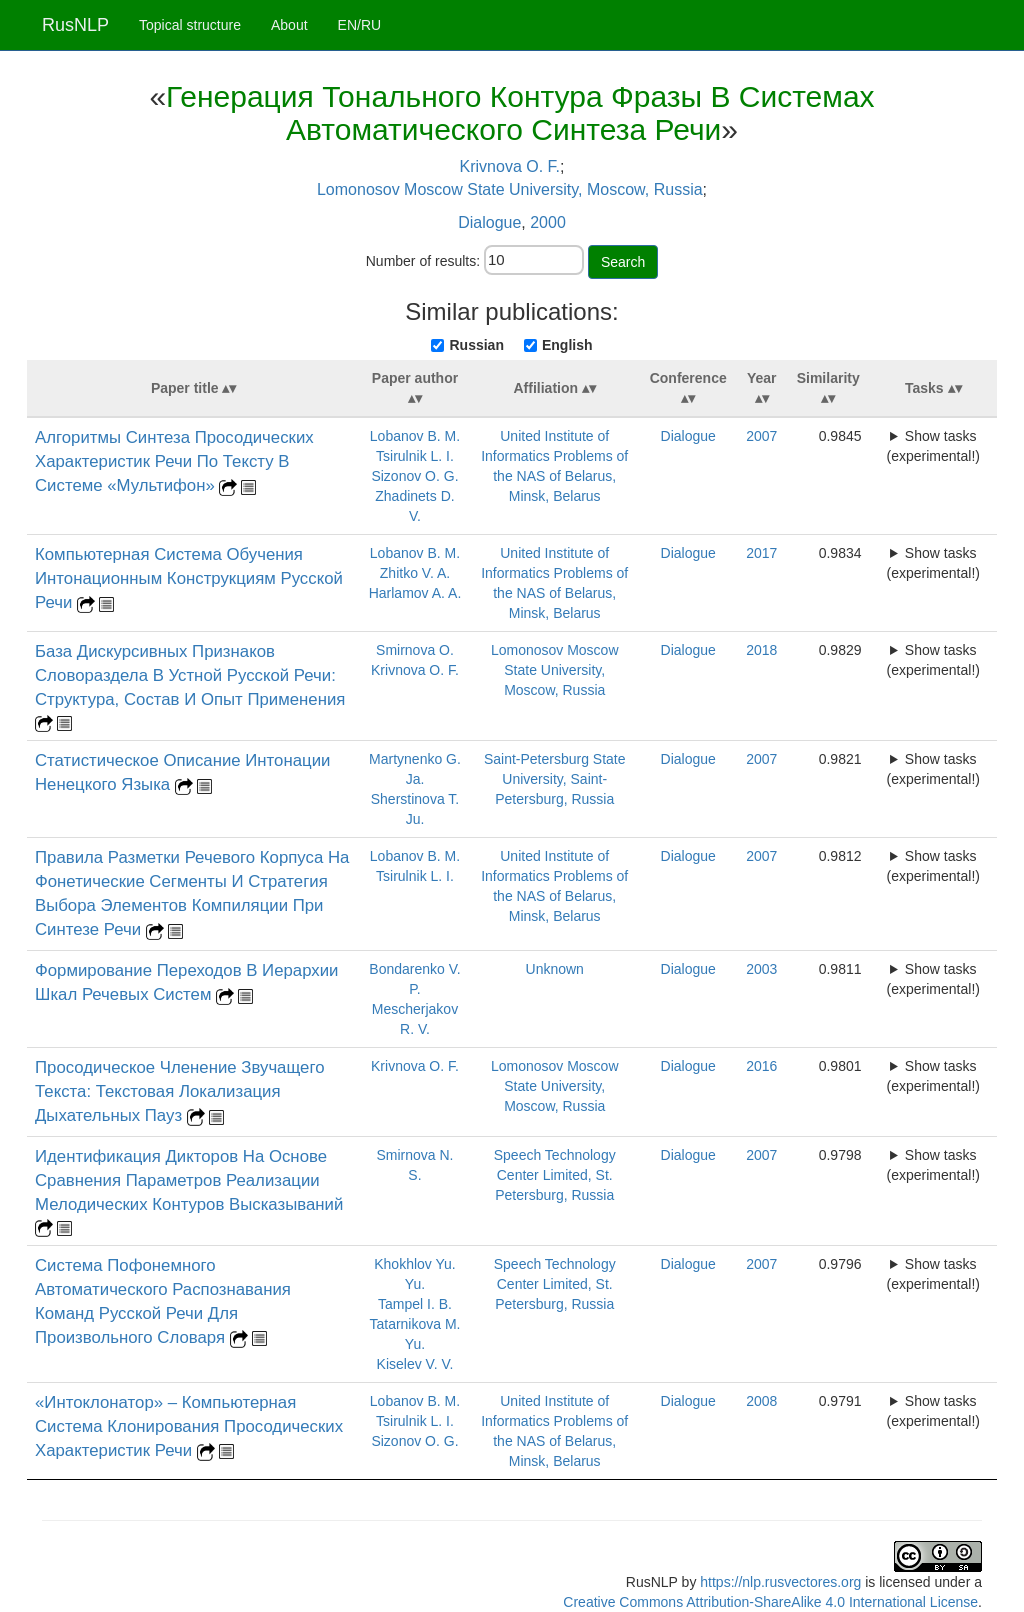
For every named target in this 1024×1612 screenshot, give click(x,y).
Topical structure (190, 25)
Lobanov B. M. (415, 436)
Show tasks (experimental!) (933, 446)
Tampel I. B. (415, 1304)
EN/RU (360, 25)
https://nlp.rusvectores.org (780, 1582)
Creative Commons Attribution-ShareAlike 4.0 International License (770, 1602)
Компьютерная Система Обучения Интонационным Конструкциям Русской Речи (189, 578)
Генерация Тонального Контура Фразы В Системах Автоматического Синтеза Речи (520, 113)
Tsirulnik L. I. (415, 456)
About (289, 25)
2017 (761, 553)
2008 (761, 1401)
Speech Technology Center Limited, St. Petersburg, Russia (555, 1175)
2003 (761, 969)
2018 (761, 650)
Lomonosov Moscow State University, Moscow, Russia (510, 189)
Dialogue (489, 222)
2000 (548, 222)
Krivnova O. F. (510, 166)
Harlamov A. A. (415, 593)
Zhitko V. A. (415, 573)
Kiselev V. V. (415, 1364)
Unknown (555, 969)
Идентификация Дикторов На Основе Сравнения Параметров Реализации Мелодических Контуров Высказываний (189, 1180)
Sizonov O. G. (414, 476)
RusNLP (75, 25)
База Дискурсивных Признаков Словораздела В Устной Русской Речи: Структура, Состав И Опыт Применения (190, 675)
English (567, 345)
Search (623, 262)
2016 (761, 1066)
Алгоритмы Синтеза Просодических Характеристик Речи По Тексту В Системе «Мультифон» (174, 461)
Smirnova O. (415, 650)
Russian (476, 345)
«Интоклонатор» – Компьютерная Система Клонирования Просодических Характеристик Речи (189, 1426)
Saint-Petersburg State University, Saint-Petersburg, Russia (555, 779)
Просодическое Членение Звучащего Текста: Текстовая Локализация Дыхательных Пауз (180, 1091)
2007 (761, 436)
